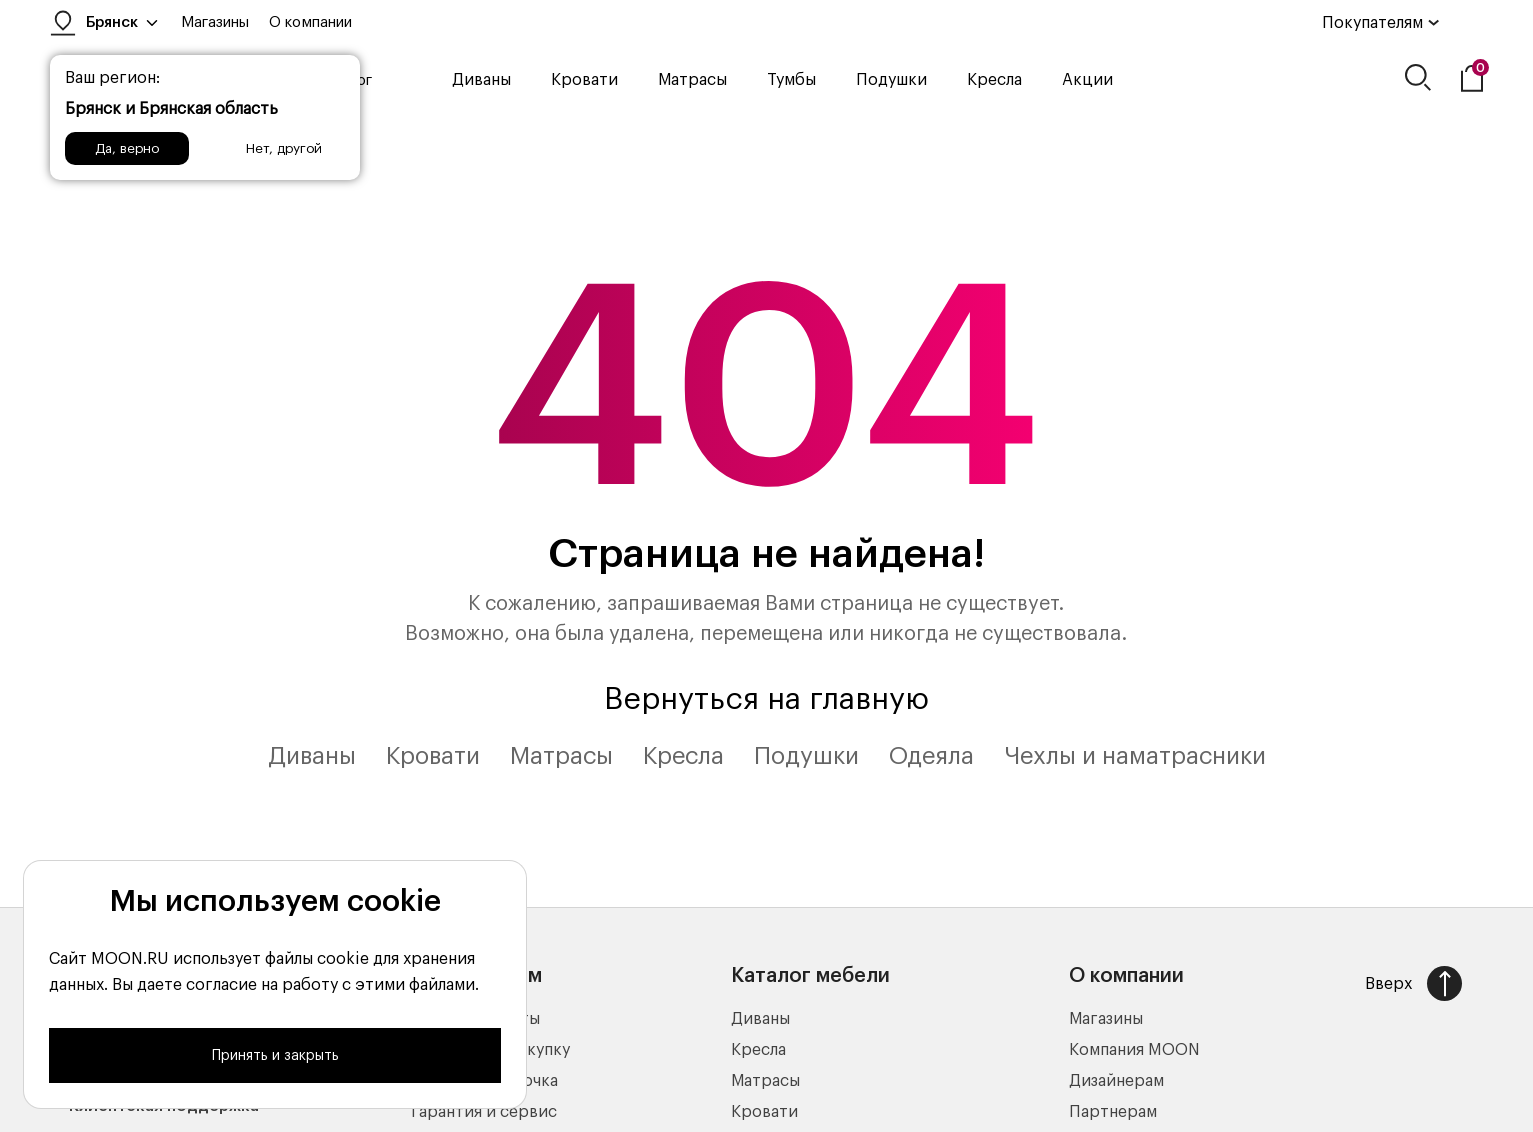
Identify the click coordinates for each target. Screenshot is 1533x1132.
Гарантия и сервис (484, 1112)
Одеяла (931, 756)
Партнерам (1113, 1112)
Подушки (891, 80)
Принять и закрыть (275, 1056)
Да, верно (127, 148)
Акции (1087, 80)
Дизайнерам (1116, 1081)
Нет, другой (284, 148)
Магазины (215, 22)
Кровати (584, 80)
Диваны (481, 80)
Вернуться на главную (766, 699)
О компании (310, 22)
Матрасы (692, 80)
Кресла (994, 80)
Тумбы (791, 80)
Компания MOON (1134, 1050)
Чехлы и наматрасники (1135, 756)
